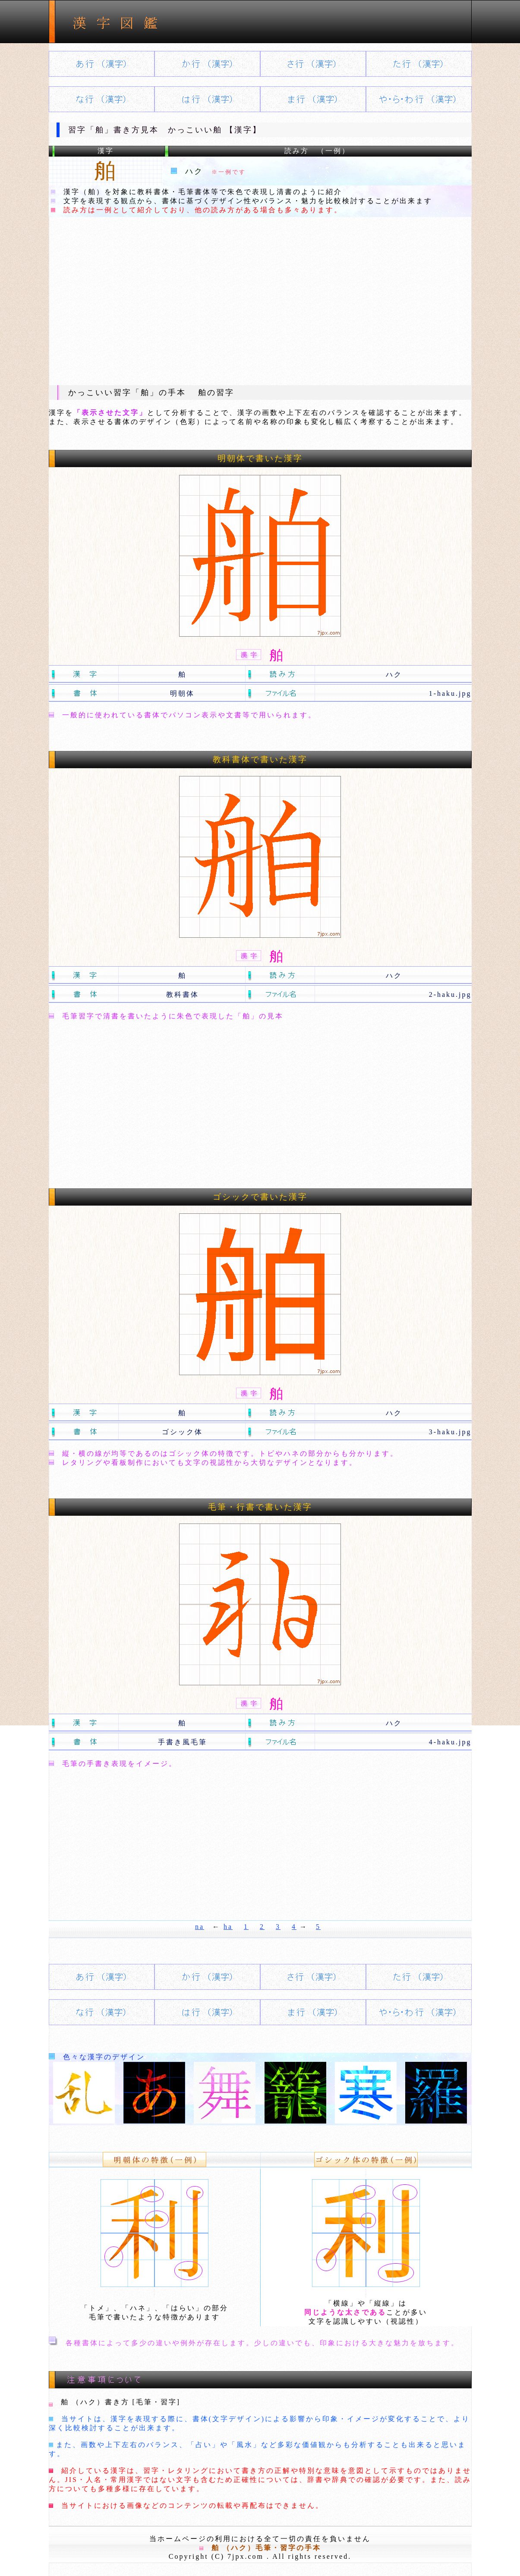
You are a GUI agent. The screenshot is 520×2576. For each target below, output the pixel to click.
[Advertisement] (260, 300)
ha (228, 1926)
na (199, 1926)
